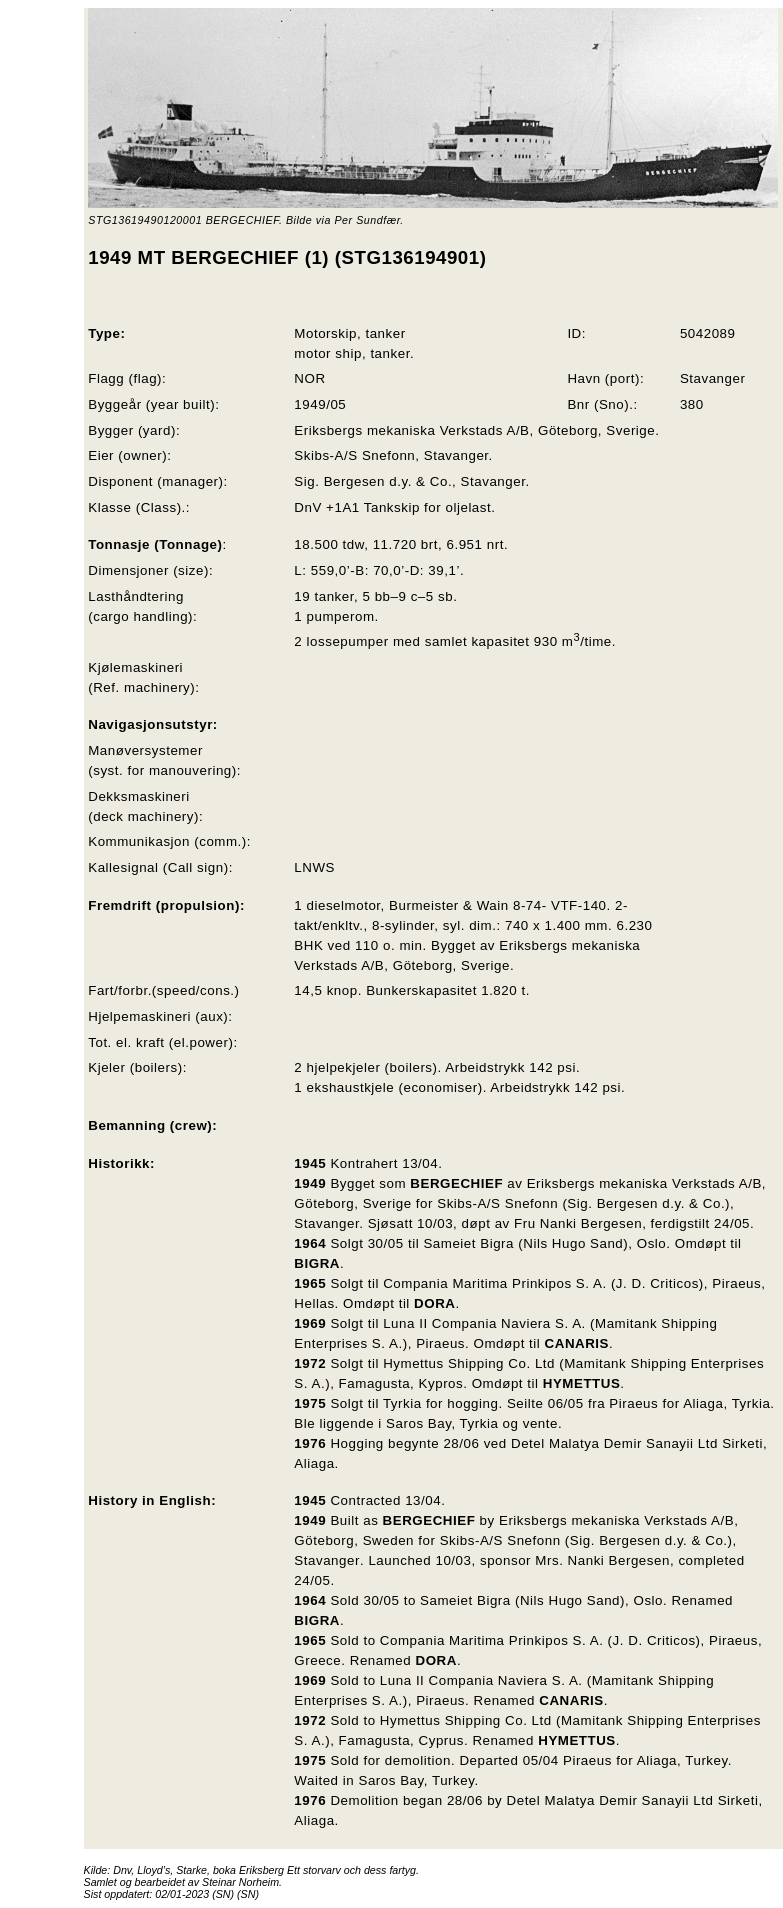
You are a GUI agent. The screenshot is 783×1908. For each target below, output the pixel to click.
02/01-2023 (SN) (194, 1894)
